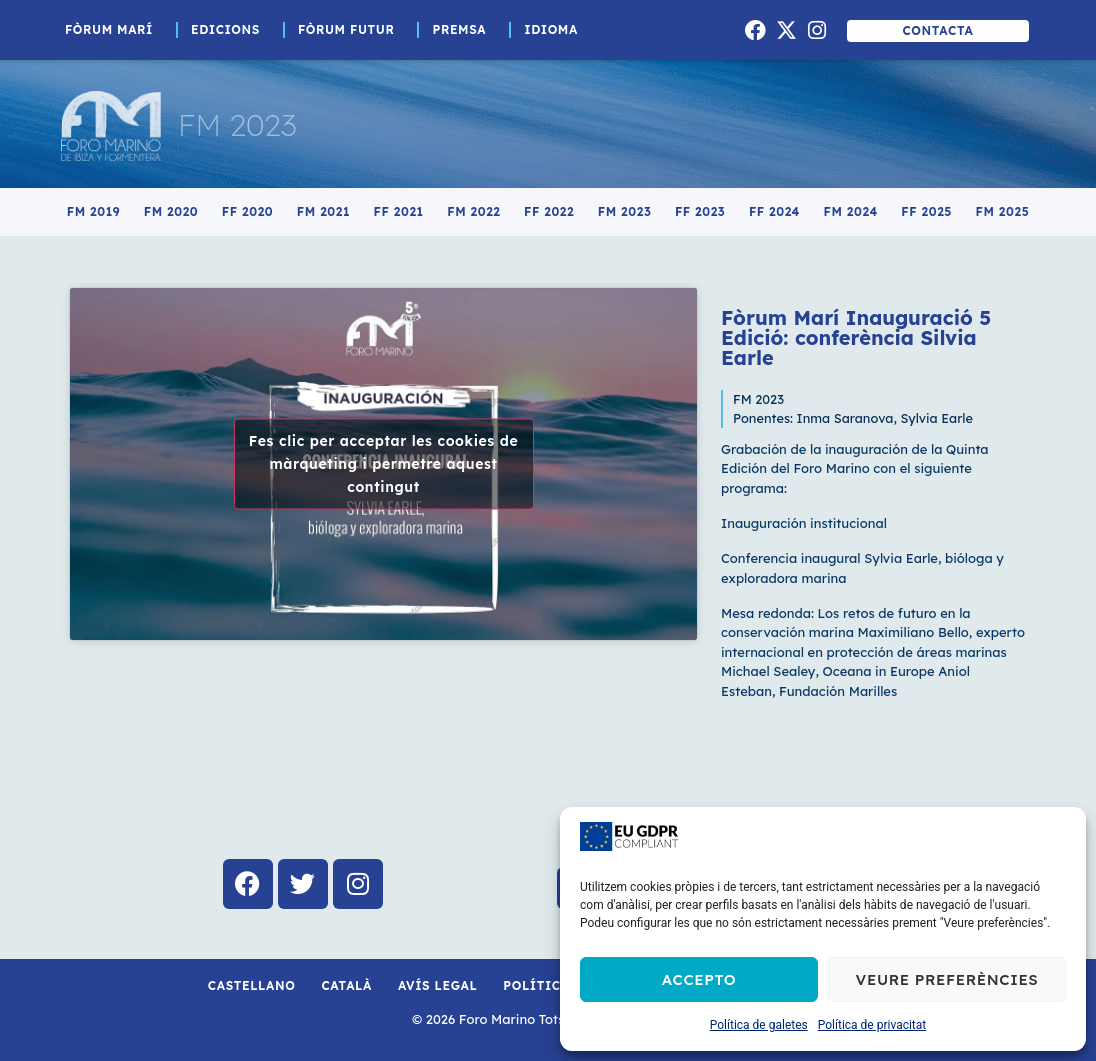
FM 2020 (171, 211)
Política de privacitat (872, 1025)
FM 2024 (851, 211)
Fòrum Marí (114, 30)
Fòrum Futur (351, 30)
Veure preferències (947, 979)
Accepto (699, 979)
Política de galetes (759, 1025)
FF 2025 (926, 211)
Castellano (252, 985)
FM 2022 (473, 211)
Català (346, 985)
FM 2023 (237, 125)
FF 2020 (247, 211)
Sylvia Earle (936, 418)
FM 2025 (1003, 211)
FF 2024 (774, 211)
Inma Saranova (845, 418)
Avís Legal (437, 985)
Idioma (556, 30)
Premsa (464, 30)
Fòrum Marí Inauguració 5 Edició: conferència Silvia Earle (856, 337)
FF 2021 (399, 211)
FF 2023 (700, 211)
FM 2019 (93, 211)
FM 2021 (323, 211)
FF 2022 (549, 211)
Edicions (230, 30)
